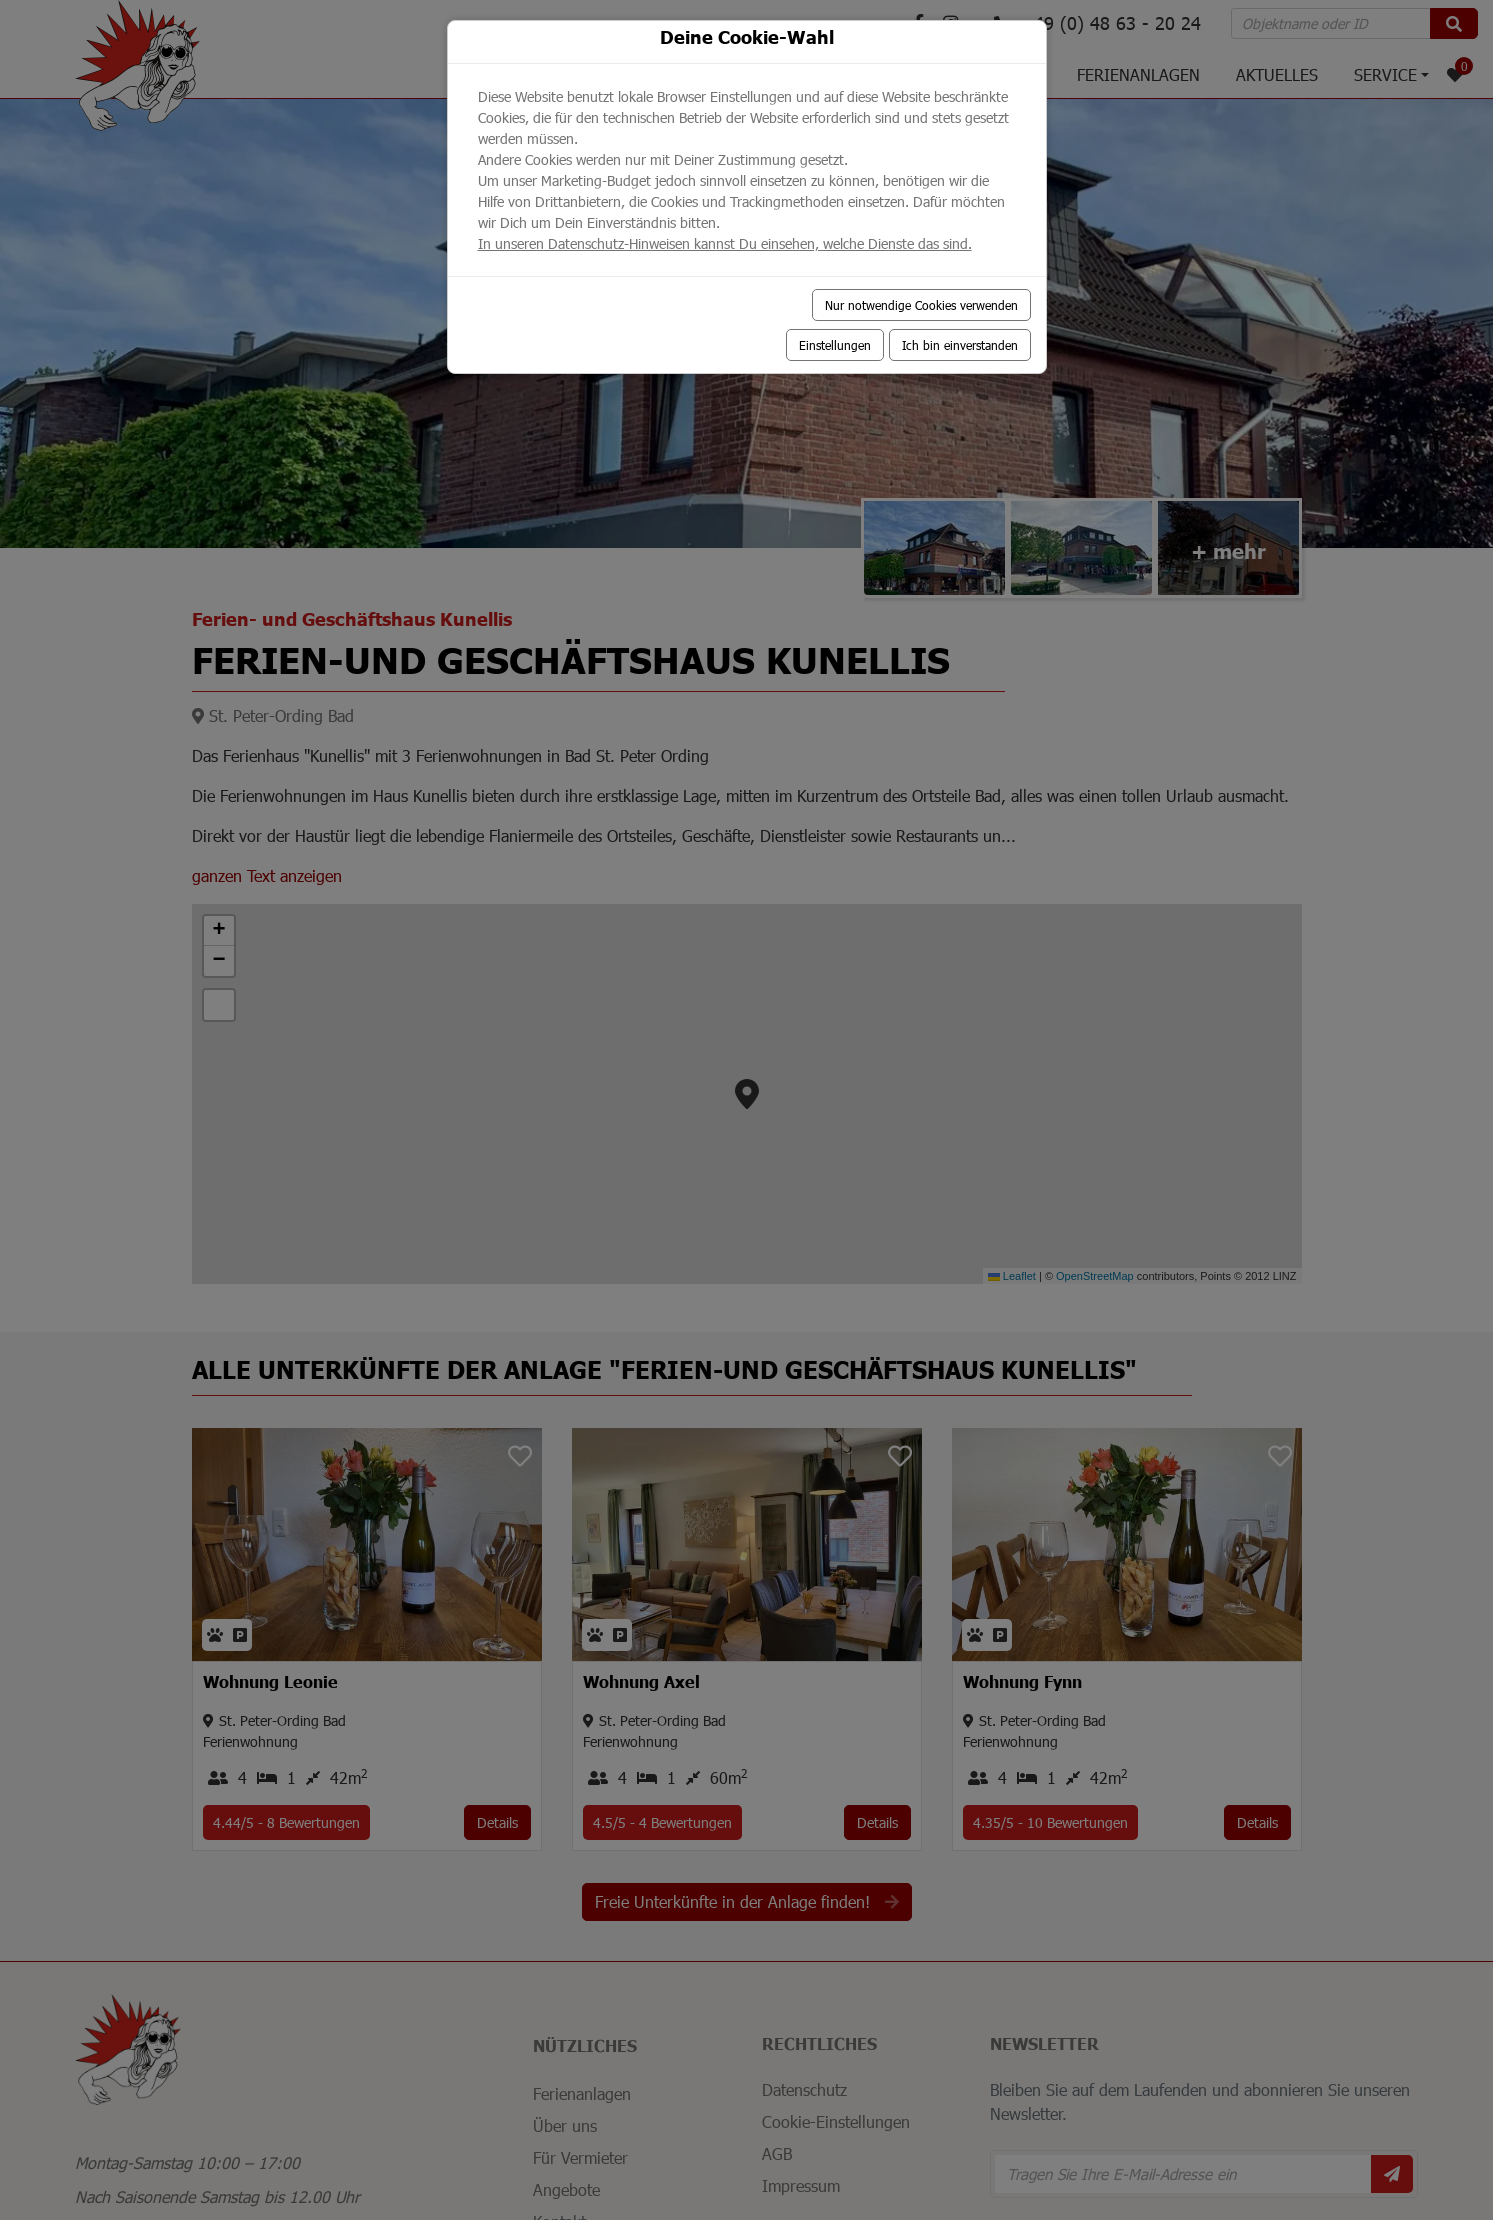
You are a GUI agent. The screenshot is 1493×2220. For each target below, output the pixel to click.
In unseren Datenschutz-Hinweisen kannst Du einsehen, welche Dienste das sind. (725, 243)
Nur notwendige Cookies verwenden (921, 305)
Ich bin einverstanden (960, 345)
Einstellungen (835, 345)
